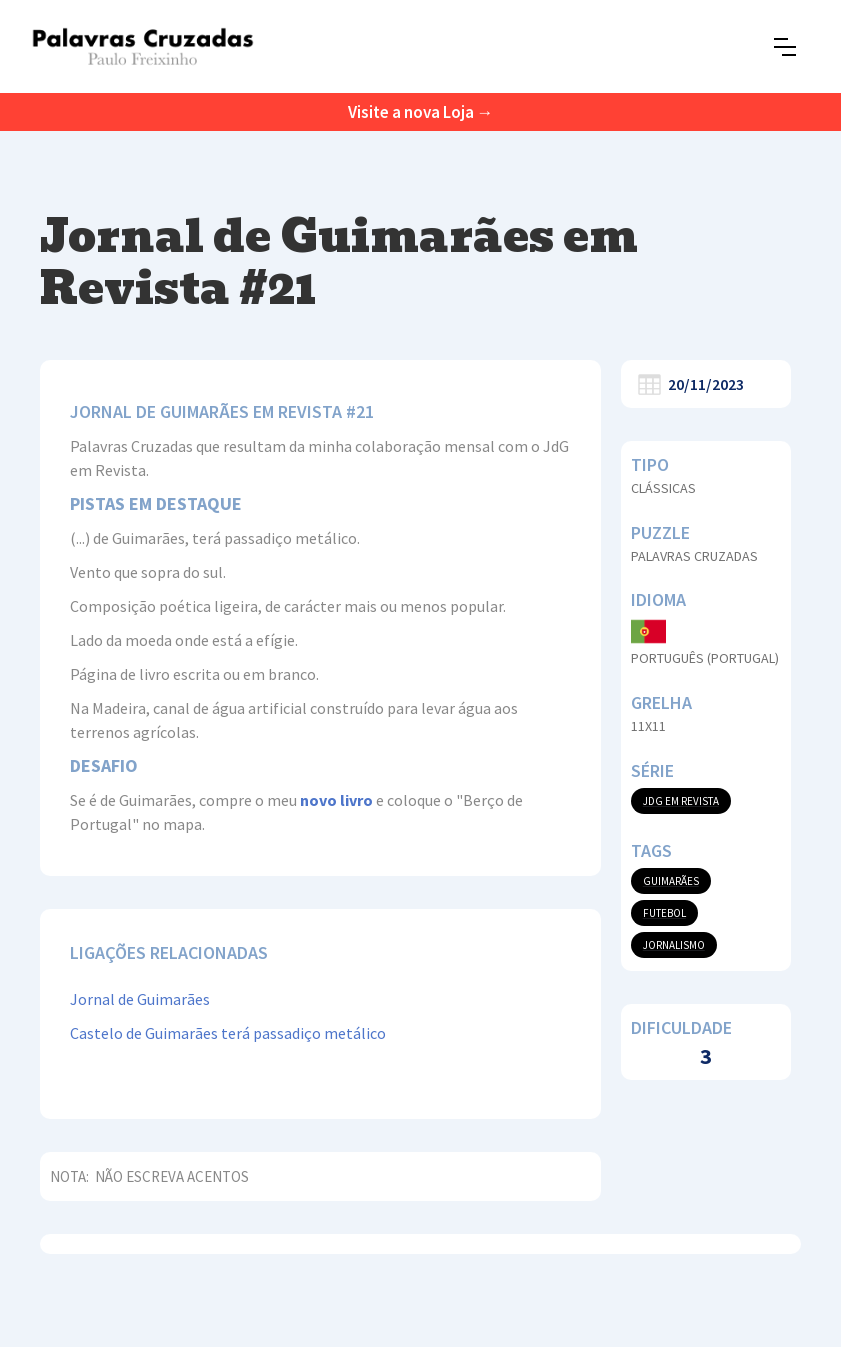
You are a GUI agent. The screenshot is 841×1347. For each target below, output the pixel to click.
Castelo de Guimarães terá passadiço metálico (228, 1033)
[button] (785, 47)
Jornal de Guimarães (140, 999)
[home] (142, 46)
